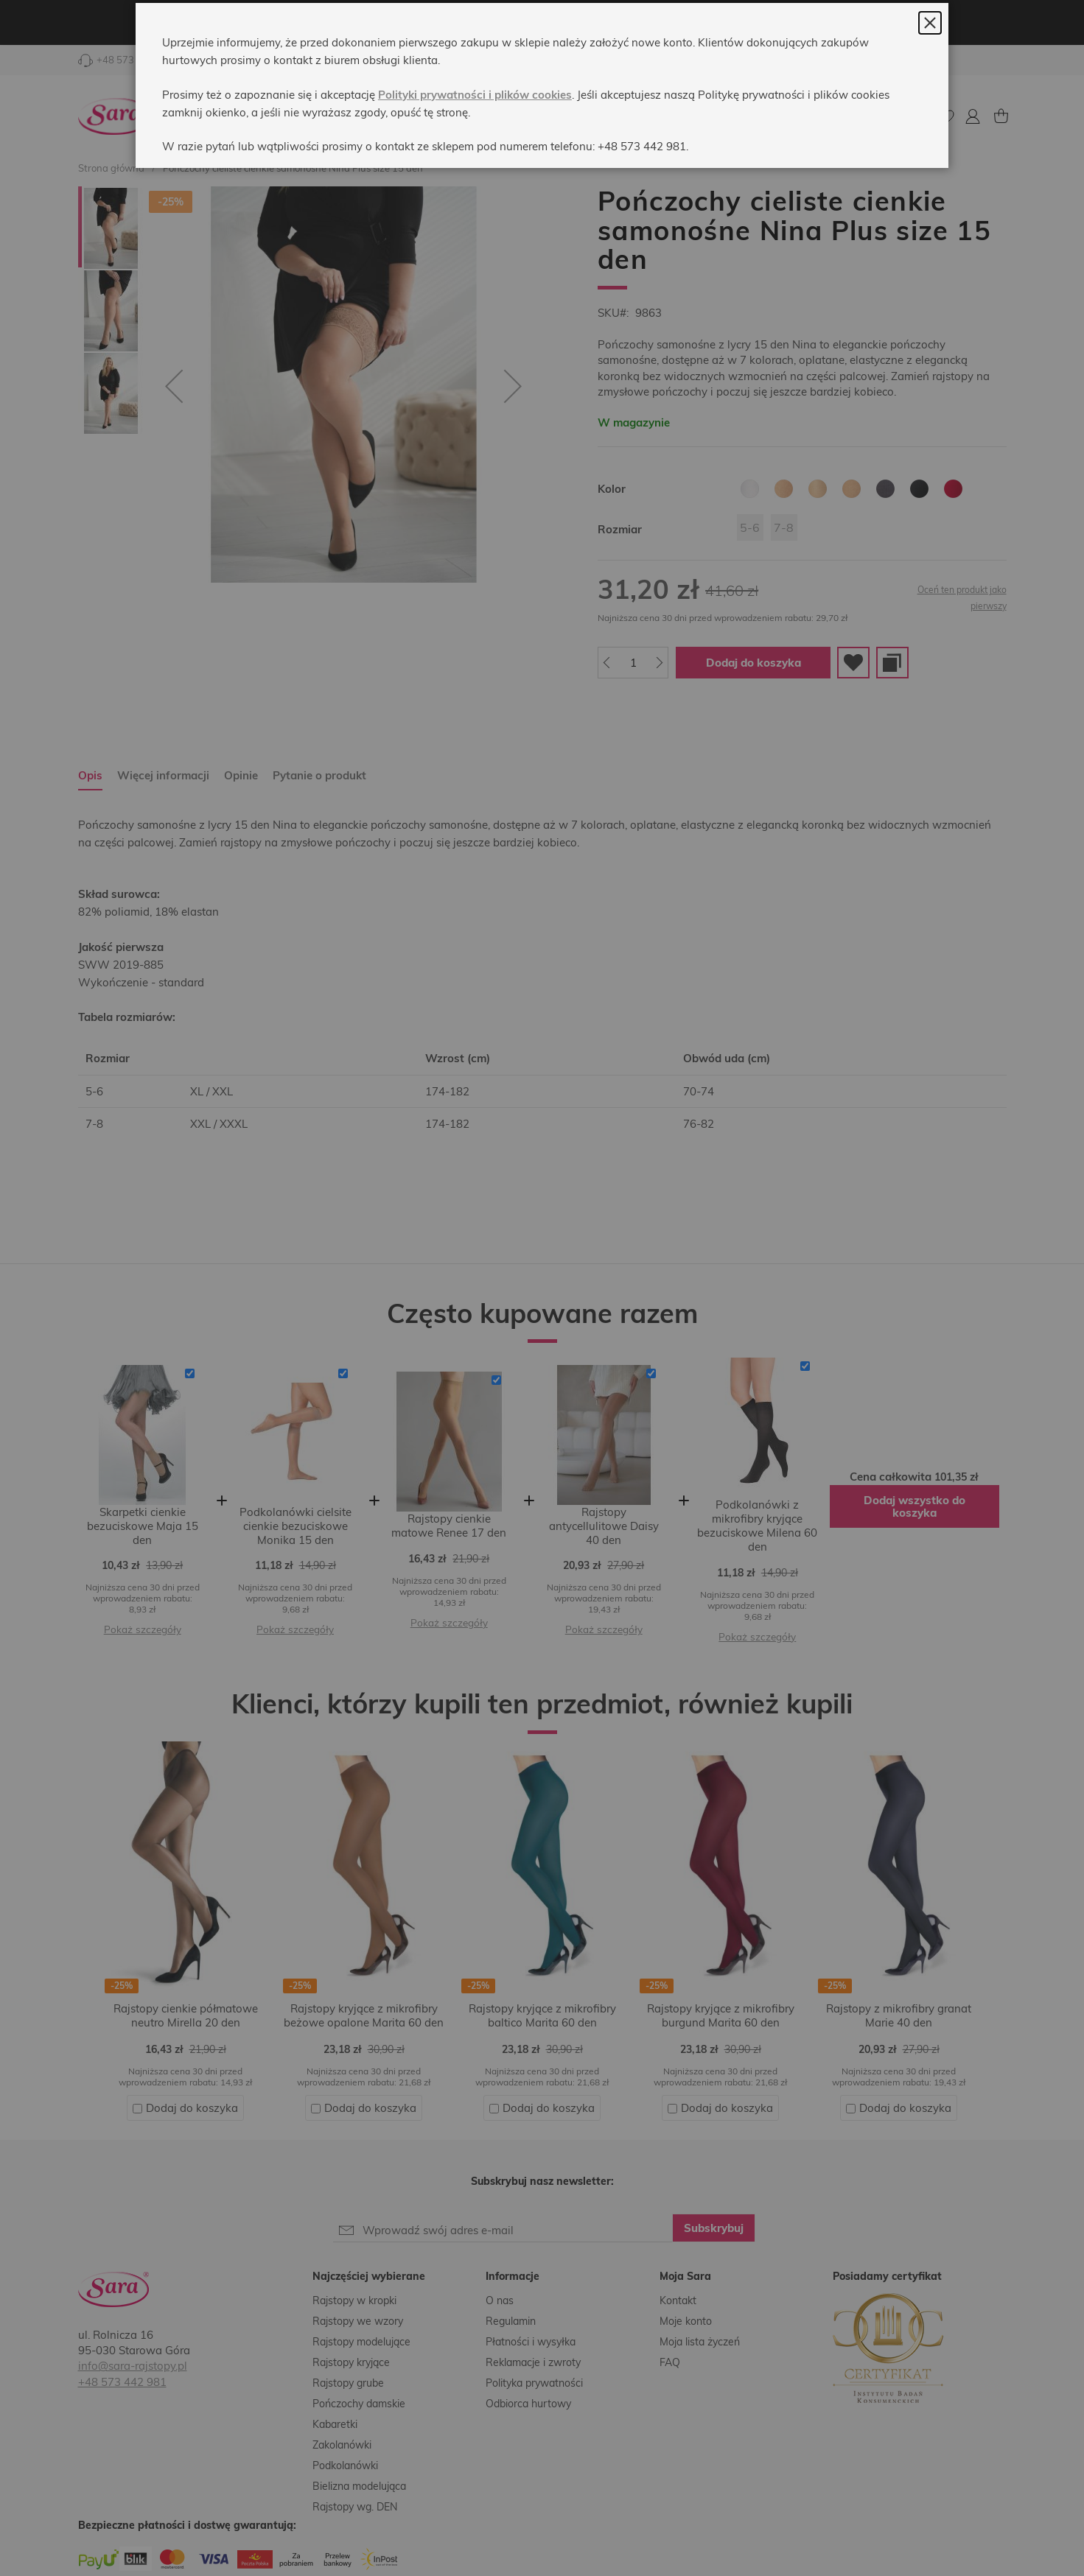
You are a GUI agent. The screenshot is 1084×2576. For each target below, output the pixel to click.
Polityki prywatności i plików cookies (475, 129)
